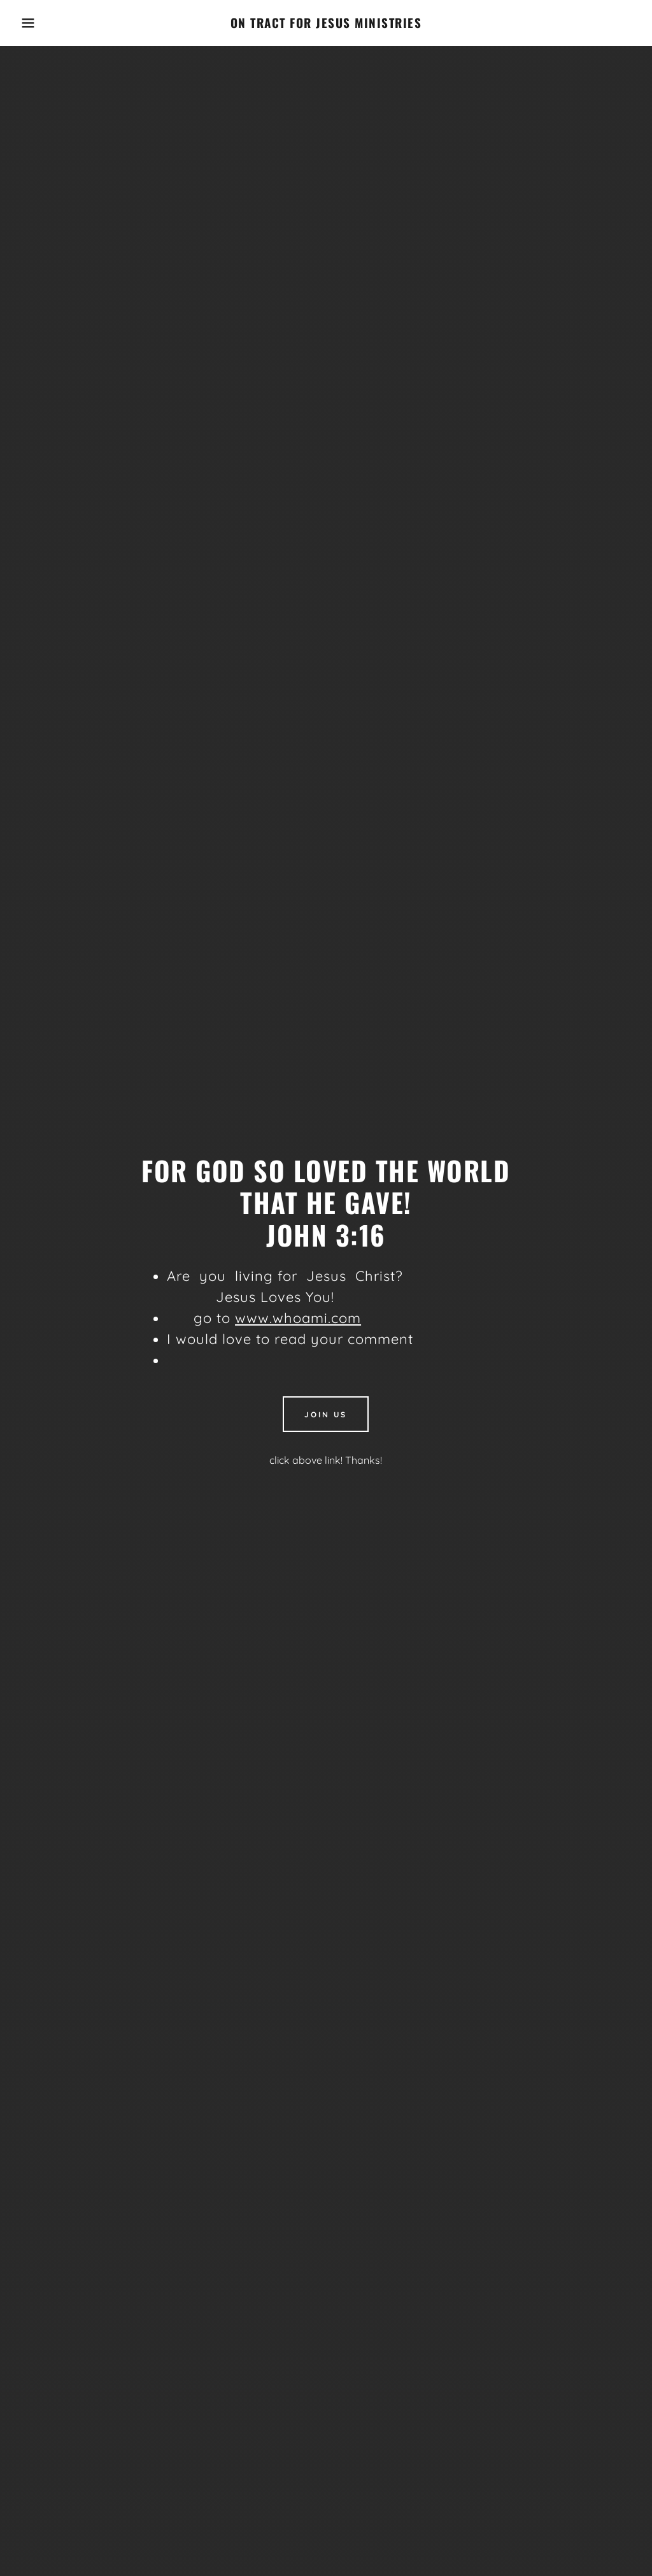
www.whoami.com (298, 1318)
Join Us (325, 1414)
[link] (326, 24)
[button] (32, 23)
